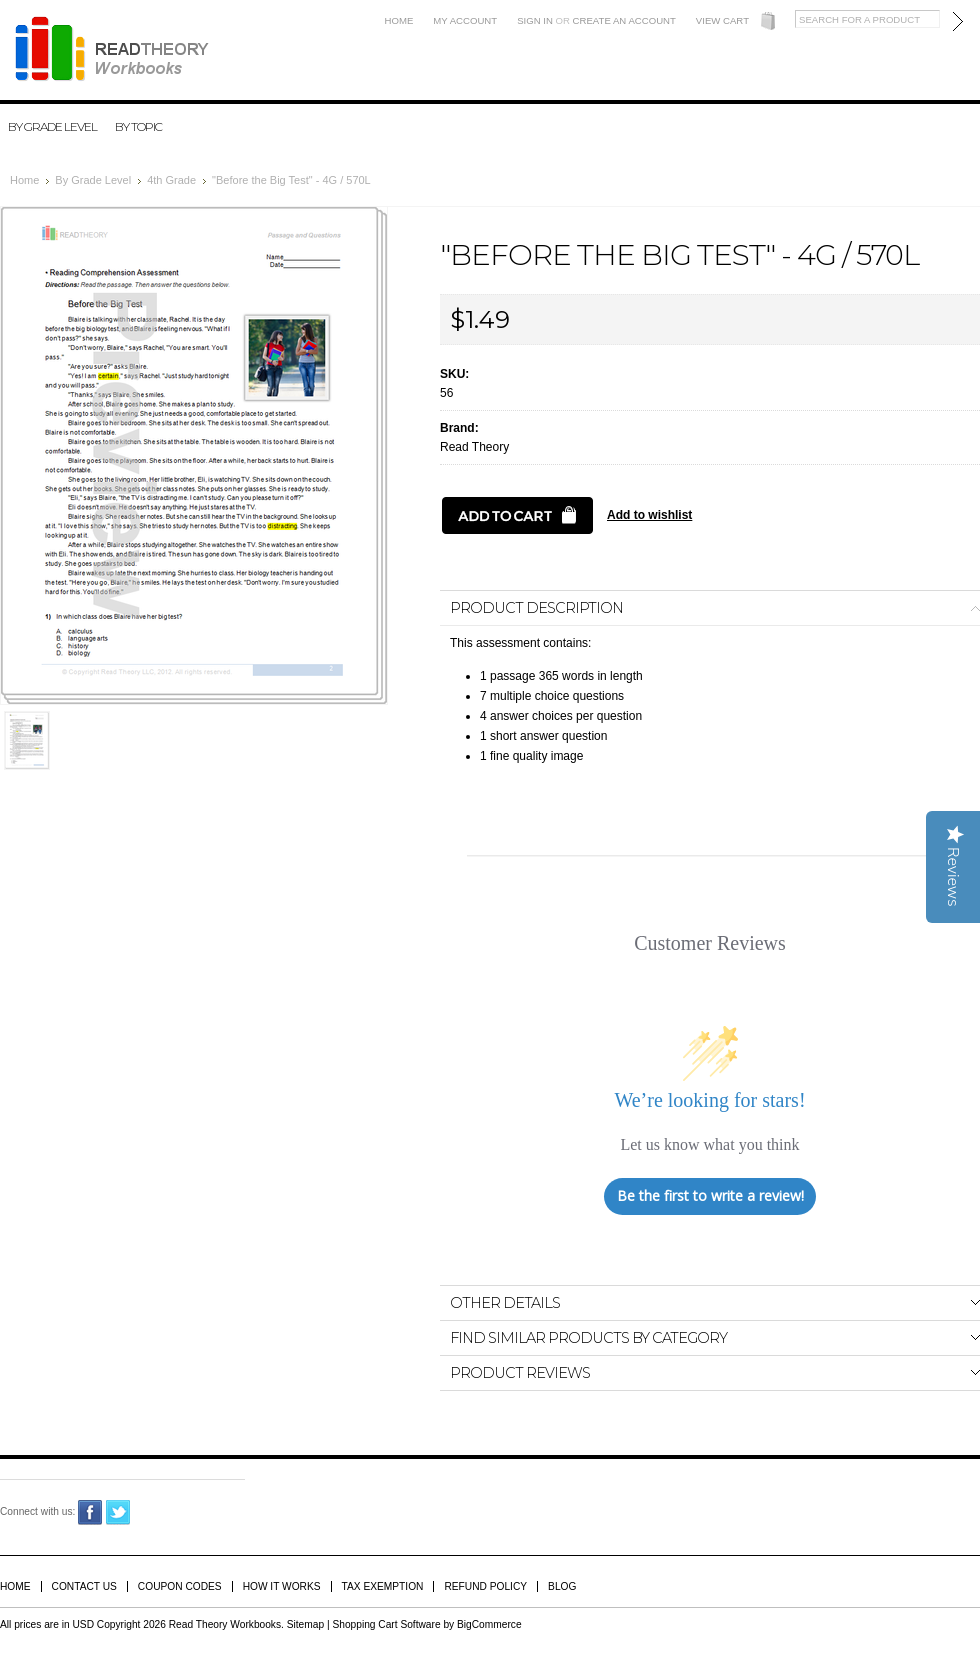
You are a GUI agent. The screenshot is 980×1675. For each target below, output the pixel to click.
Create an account (624, 20)
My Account (465, 20)
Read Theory (474, 447)
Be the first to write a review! (710, 1195)
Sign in (535, 20)
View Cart (722, 20)
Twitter (118, 1512)
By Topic (138, 126)
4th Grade (171, 180)
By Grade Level (52, 126)
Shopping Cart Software (386, 1624)
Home (399, 20)
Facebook (90, 1512)
